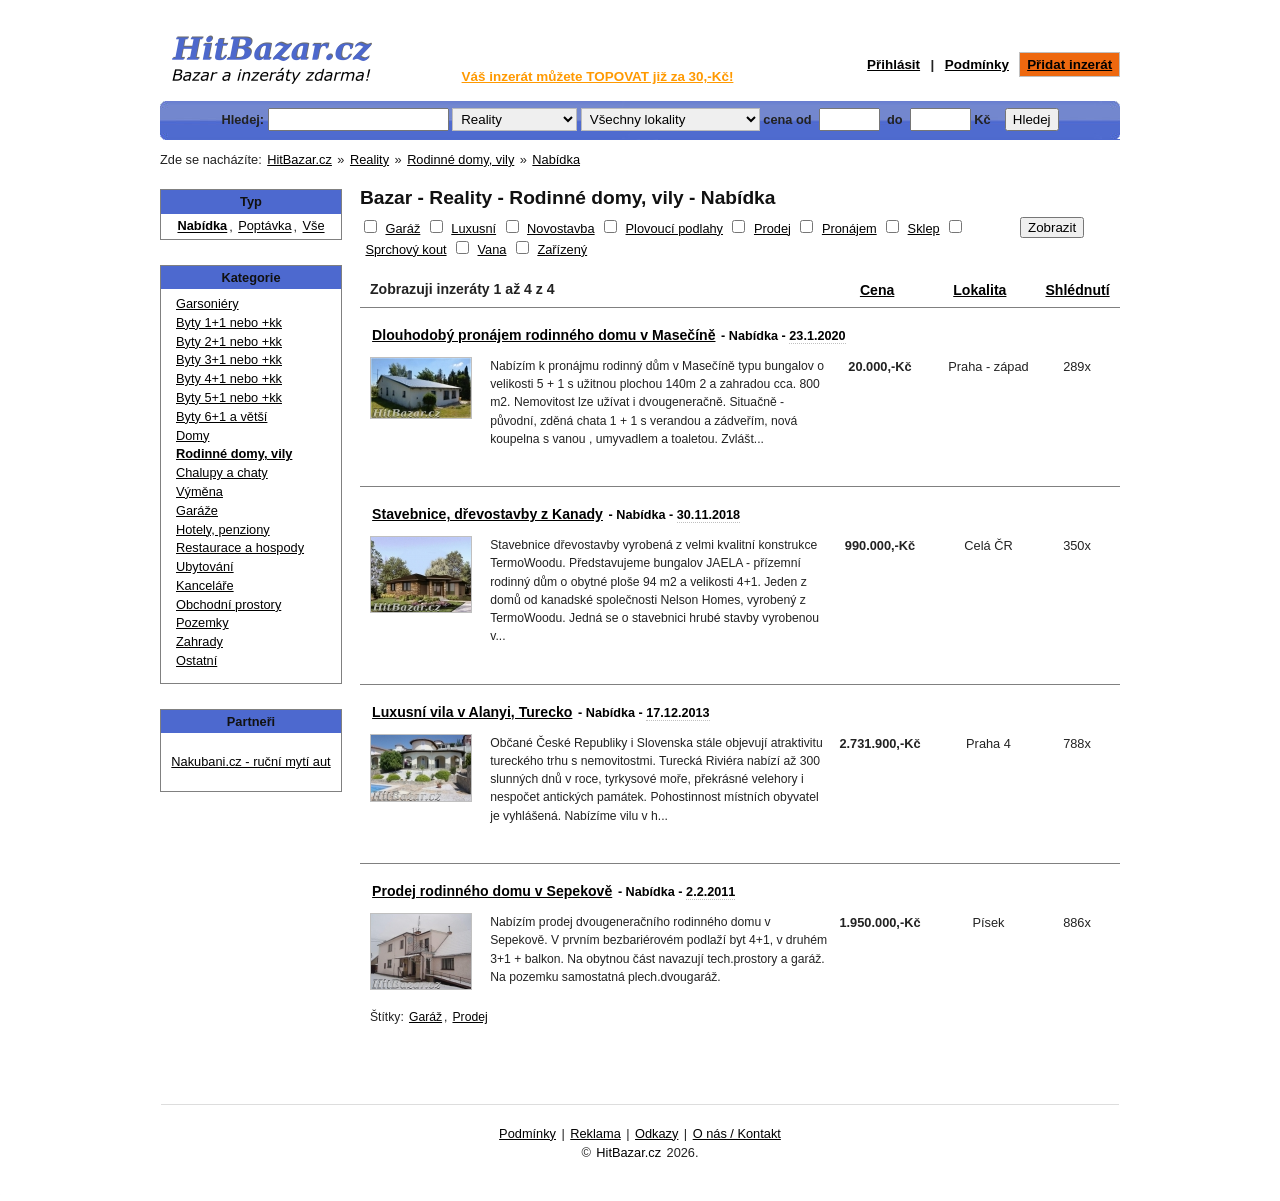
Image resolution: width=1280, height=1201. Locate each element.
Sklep (924, 228)
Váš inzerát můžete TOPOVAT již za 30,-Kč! (598, 76)
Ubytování (205, 565)
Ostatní (196, 659)
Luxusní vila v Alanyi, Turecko (472, 712)
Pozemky (202, 621)
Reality (369, 159)
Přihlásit (893, 64)
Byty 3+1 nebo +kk (229, 358)
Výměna (199, 490)
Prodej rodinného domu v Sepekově (492, 891)
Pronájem (849, 228)
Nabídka (556, 159)
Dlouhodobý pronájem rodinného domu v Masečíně (543, 335)
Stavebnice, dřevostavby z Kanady (487, 514)
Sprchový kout (405, 249)
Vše (313, 226)
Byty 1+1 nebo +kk (229, 321)
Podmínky (977, 64)
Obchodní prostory (228, 603)
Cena (877, 290)
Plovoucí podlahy (674, 228)
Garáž (402, 228)
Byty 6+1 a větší (221, 415)
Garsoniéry (207, 302)
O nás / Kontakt (737, 1133)
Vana (492, 249)
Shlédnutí (1077, 290)
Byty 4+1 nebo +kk (229, 377)
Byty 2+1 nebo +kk (229, 340)
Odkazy (656, 1133)
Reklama (595, 1133)
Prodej (772, 228)
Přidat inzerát (1069, 64)
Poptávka (264, 226)
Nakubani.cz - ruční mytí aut (250, 761)
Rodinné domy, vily (460, 159)
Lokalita (979, 290)
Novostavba (561, 228)
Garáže (197, 509)
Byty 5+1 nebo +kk (229, 396)
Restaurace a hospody (240, 546)
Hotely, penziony (223, 528)
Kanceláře (205, 584)
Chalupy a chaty (222, 471)
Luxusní (473, 228)
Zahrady (199, 640)
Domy (192, 434)
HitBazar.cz (299, 159)
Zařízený (562, 249)
